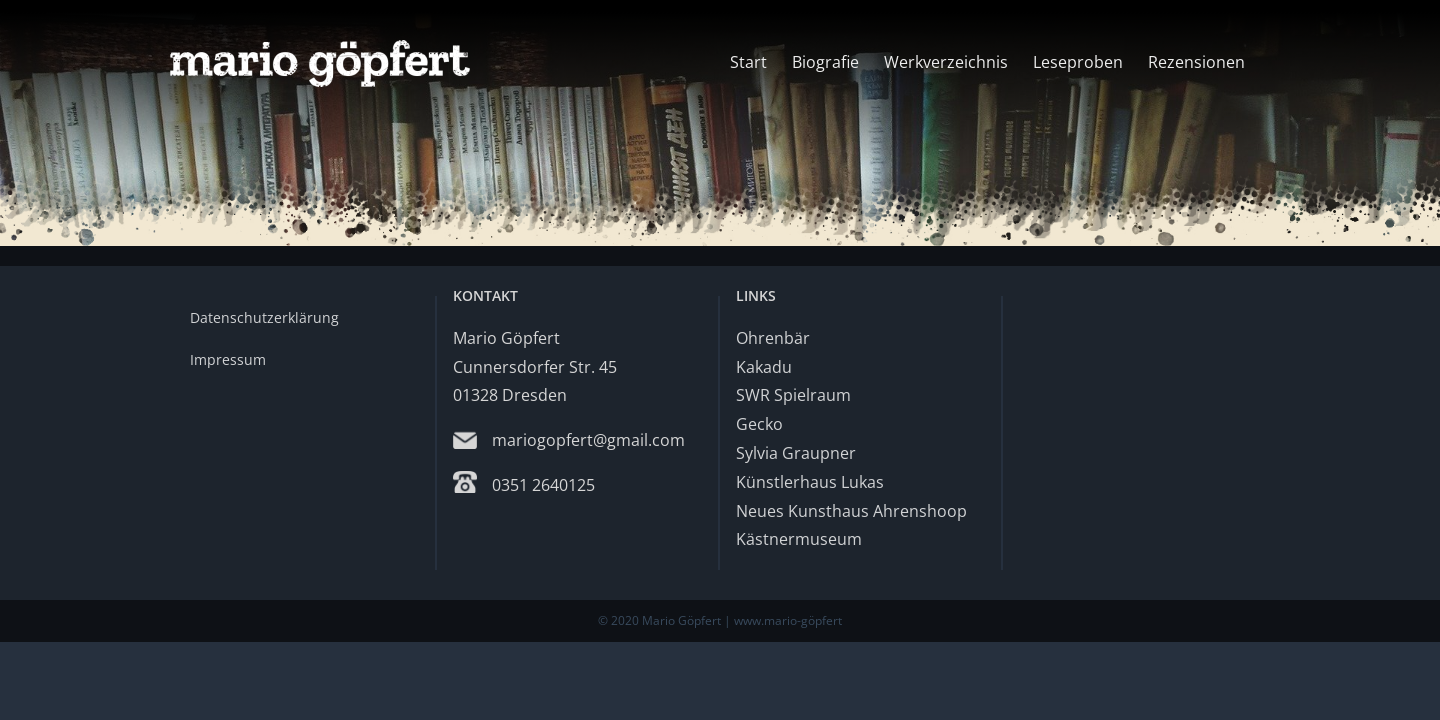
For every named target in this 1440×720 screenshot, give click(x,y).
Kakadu (764, 367)
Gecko (759, 424)
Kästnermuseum (799, 539)
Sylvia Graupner (796, 453)
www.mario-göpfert (788, 620)
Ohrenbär (773, 338)
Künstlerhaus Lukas (810, 482)
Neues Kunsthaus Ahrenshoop (851, 511)
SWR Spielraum (793, 395)
